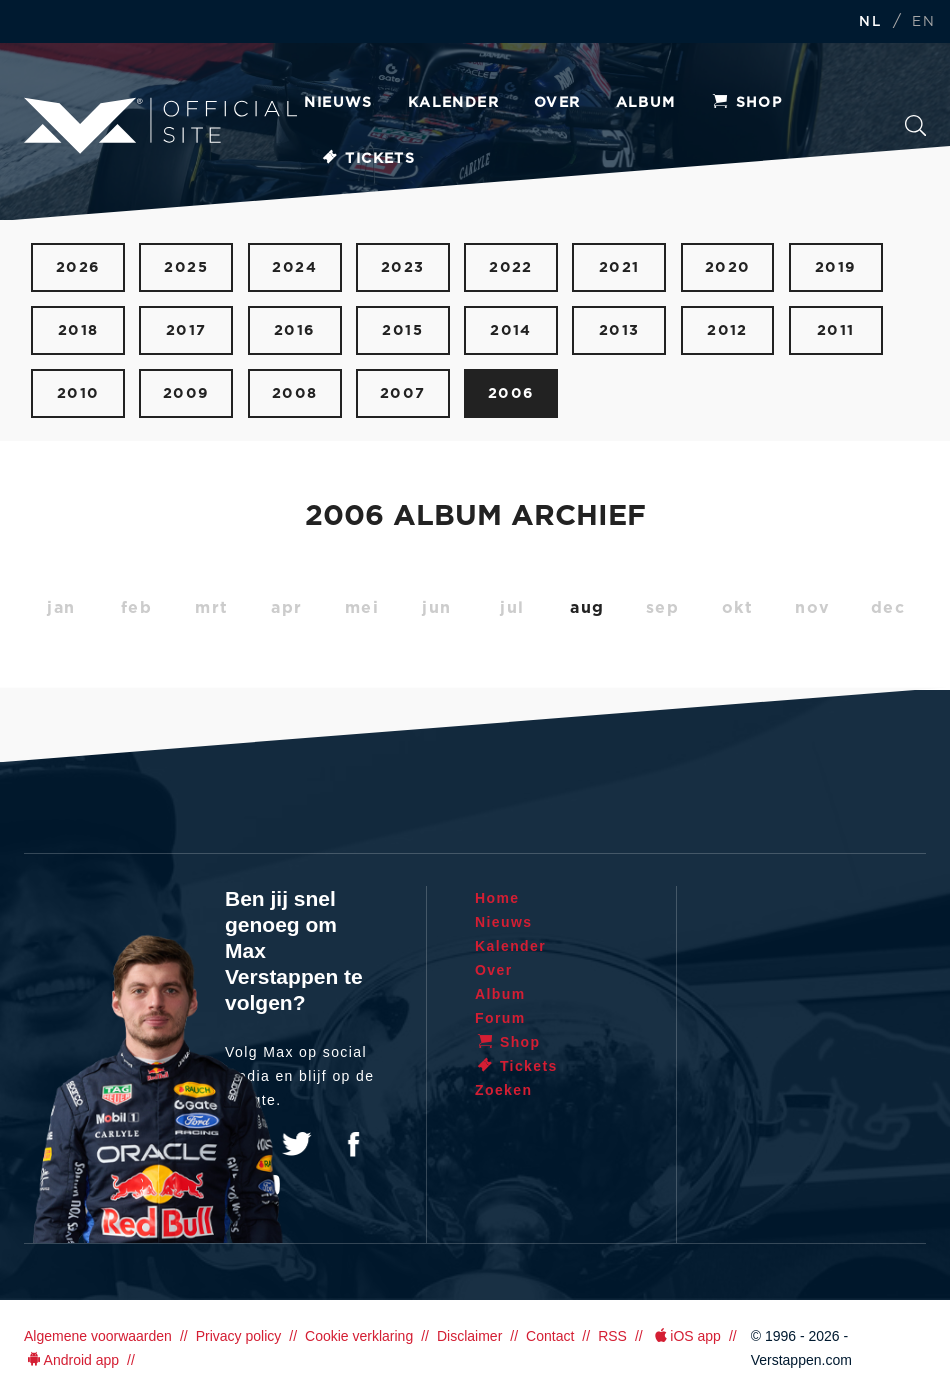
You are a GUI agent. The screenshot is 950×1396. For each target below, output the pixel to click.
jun (437, 608)
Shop (747, 103)
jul (512, 608)
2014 (511, 330)
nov (813, 608)
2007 (403, 393)
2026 (78, 267)
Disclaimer (469, 1336)
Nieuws (338, 103)
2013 (619, 330)
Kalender (453, 103)
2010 (78, 393)
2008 (295, 393)
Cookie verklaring (359, 1336)
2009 (186, 393)
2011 (836, 330)
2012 (727, 330)
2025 (186, 267)
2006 (511, 393)
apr (287, 608)
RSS (612, 1336)
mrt (212, 608)
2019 (836, 267)
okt (738, 608)
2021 (619, 267)
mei (362, 608)
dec (888, 608)
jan (61, 608)
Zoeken (916, 126)
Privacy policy (239, 1336)
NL (870, 22)
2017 (186, 330)
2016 (295, 330)
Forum (500, 1018)
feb (137, 608)
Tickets (367, 159)
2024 (294, 267)
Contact (550, 1336)
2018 (78, 330)
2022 (511, 267)
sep (663, 608)
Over (557, 103)
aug (587, 608)
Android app (71, 1360)
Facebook (353, 1144)
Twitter (297, 1144)
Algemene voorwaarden (98, 1336)
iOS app (686, 1336)
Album (646, 103)
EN (923, 22)
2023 (403, 267)
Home (497, 898)
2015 (402, 330)
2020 (728, 267)
